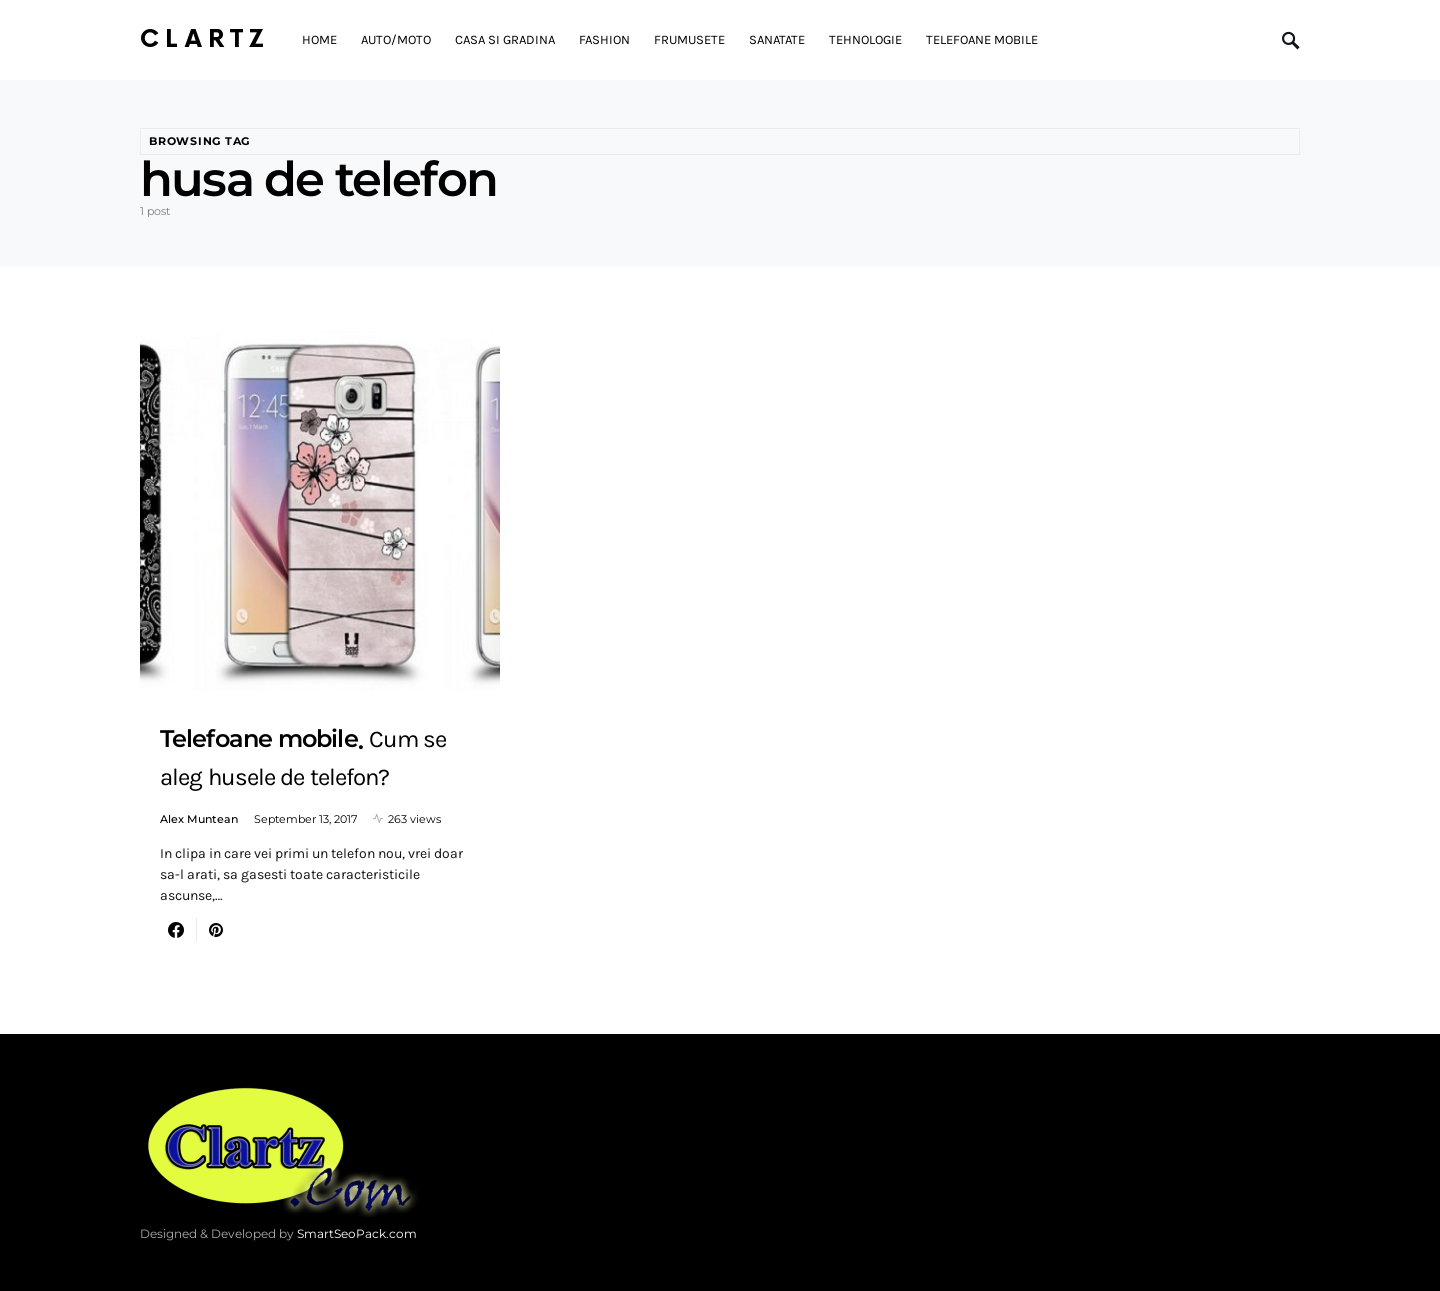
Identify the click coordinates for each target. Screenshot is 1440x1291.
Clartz (205, 39)
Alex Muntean (199, 819)
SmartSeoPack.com (357, 1233)
